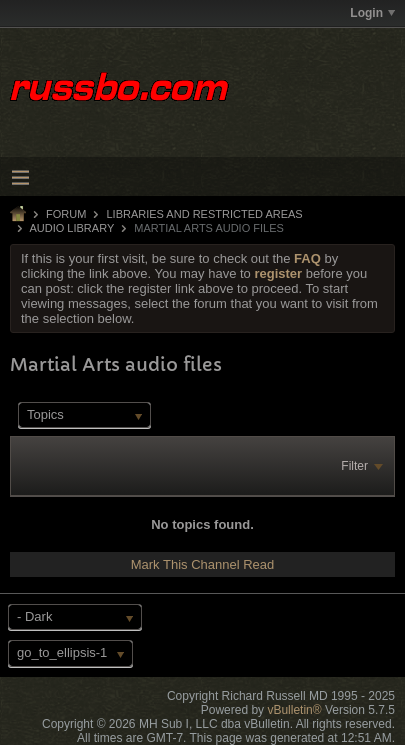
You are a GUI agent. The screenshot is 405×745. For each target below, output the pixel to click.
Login (372, 13)
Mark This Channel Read (203, 564)
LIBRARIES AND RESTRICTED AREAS (204, 214)
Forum (66, 214)
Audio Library (71, 228)
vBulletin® (294, 710)
